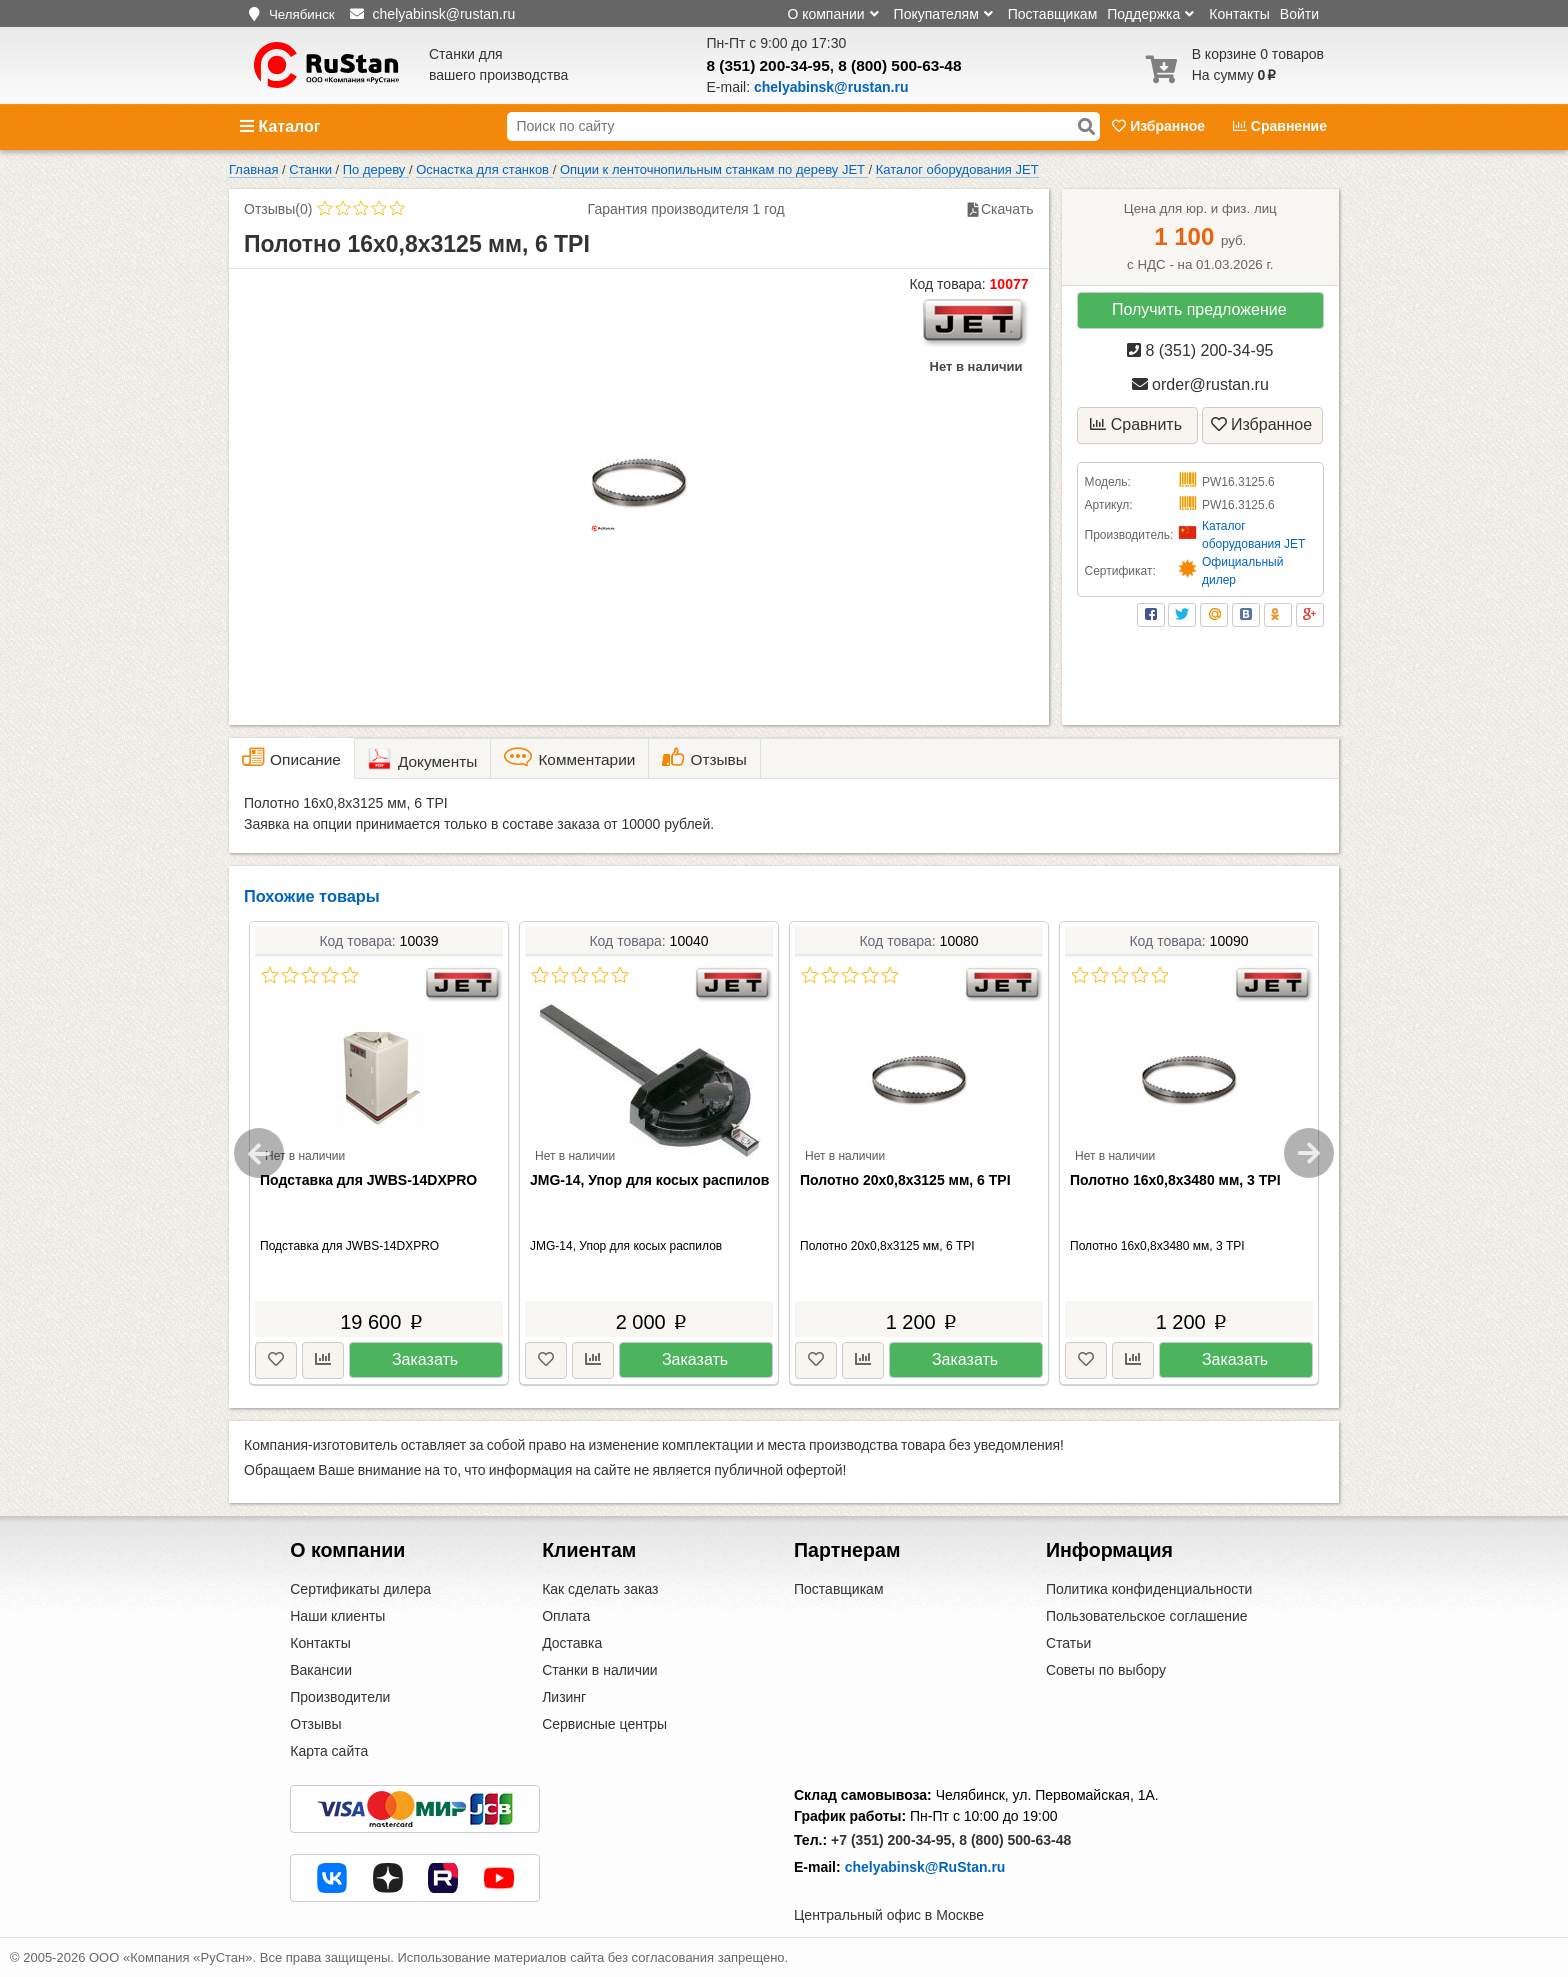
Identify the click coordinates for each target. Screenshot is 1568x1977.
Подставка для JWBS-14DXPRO (368, 1180)
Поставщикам (1053, 14)
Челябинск (302, 14)
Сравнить (1136, 424)
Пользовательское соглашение (1147, 1616)
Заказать (425, 1359)
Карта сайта (329, 1751)
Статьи (1068, 1643)
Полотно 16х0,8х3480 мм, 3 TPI (1175, 1180)
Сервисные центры (604, 1724)
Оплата (566, 1616)
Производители (340, 1697)
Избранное (1160, 126)
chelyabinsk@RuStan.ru (925, 1867)
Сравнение (1280, 126)
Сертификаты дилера (360, 1589)
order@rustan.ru (1200, 384)
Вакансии (321, 1670)
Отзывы (315, 1724)
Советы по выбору (1106, 1670)
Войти (1299, 14)
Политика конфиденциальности (1149, 1589)
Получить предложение (1199, 309)
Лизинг (564, 1697)
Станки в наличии (600, 1670)
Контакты (1239, 14)
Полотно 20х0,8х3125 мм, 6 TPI (905, 1180)
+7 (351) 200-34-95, (893, 1840)
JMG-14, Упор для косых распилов (649, 1180)
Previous (259, 1153)
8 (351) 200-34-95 (768, 65)
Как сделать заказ (600, 1589)
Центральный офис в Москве (889, 1915)
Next (1309, 1153)
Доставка (572, 1643)
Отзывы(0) (278, 209)
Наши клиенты (337, 1616)
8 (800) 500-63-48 (899, 65)
